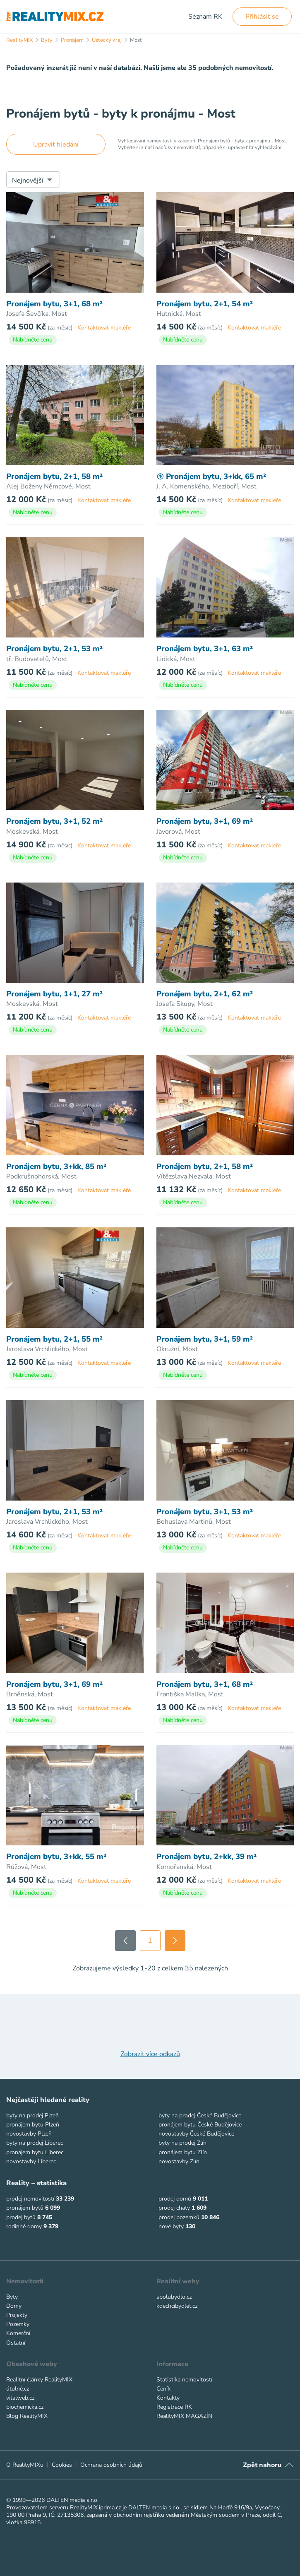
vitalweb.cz (20, 2398)
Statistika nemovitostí (184, 2380)
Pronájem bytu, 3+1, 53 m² (204, 1512)
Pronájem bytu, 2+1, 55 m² (54, 1339)
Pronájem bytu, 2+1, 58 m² (54, 476)
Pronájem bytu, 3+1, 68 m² (54, 304)
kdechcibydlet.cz (176, 2306)
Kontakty (168, 2398)
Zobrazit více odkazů (150, 2054)
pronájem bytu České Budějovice (200, 2125)
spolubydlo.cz (174, 2297)
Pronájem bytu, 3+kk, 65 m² (211, 476)
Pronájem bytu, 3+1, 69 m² (204, 821)
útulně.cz (17, 2389)
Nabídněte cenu (33, 340)
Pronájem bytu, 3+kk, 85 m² (56, 1166)
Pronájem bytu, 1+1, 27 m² (54, 994)
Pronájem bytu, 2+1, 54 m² (204, 304)
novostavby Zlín (178, 2161)
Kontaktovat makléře (104, 328)
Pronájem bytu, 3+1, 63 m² (204, 649)
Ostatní (15, 2343)
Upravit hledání (56, 144)
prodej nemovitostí (30, 2199)
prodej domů (174, 2199)
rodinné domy (24, 2226)
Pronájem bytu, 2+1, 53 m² (54, 649)
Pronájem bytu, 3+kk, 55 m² (56, 1857)
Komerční (18, 2333)
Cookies (62, 2465)
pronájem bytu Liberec (34, 2152)
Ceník (163, 2389)
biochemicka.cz (24, 2407)
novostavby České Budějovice (196, 2134)
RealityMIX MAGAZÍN (184, 2416)
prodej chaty (174, 2208)
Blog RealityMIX (27, 2416)
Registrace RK (174, 2407)
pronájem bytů (24, 2208)
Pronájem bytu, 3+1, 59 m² (204, 1339)
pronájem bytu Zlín (182, 2152)
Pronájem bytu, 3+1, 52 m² (54, 821)
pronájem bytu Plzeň (32, 2125)
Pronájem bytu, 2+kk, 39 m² (206, 1857)
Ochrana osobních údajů (111, 2465)
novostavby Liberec (31, 2161)
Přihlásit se (262, 16)
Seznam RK (205, 16)
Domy (14, 2306)
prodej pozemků (178, 2217)
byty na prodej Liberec (34, 2143)
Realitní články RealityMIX (39, 2380)
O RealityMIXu (24, 2465)
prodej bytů (21, 2217)
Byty (12, 2297)
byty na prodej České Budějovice (199, 2115)
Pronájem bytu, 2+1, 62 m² (204, 994)
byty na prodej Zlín (182, 2143)
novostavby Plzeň (29, 2134)
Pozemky (17, 2324)
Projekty (16, 2315)
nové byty (171, 2226)
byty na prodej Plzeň (32, 2115)
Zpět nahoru (262, 2465)
